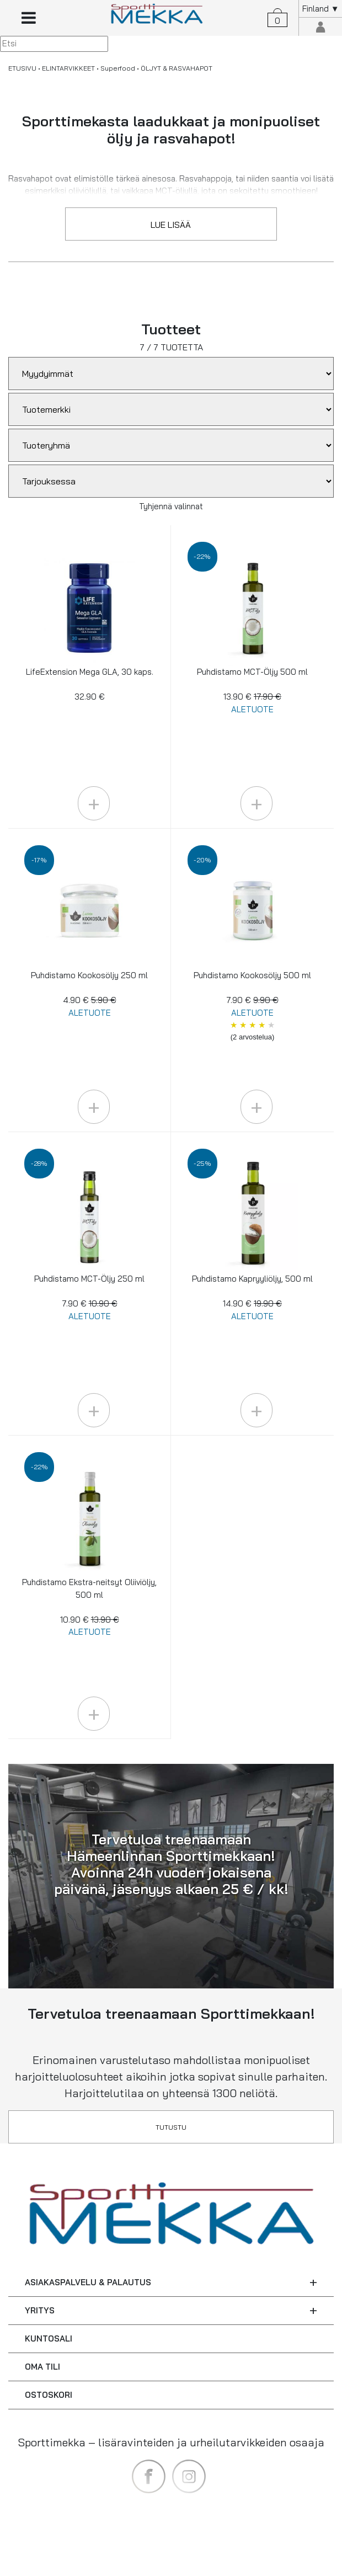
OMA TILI (42, 2366)
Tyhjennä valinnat (171, 506)
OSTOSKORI (48, 2395)
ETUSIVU (22, 68)
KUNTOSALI (48, 2338)
